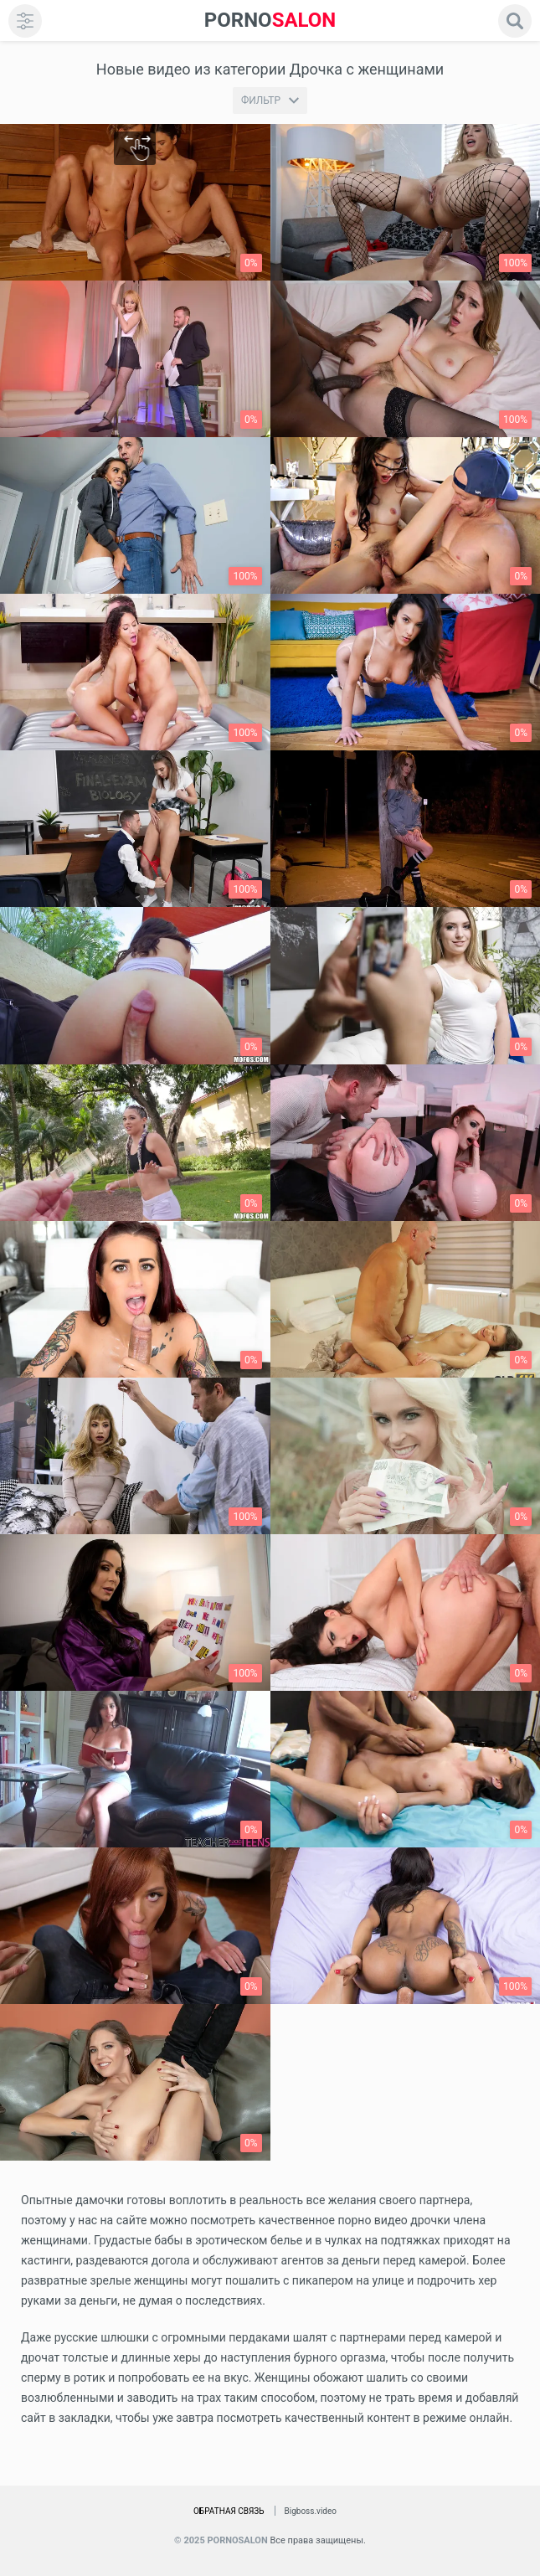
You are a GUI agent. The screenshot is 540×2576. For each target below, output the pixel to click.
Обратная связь (229, 2511)
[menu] (25, 21)
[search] (515, 21)
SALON (270, 20)
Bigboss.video (311, 2511)
